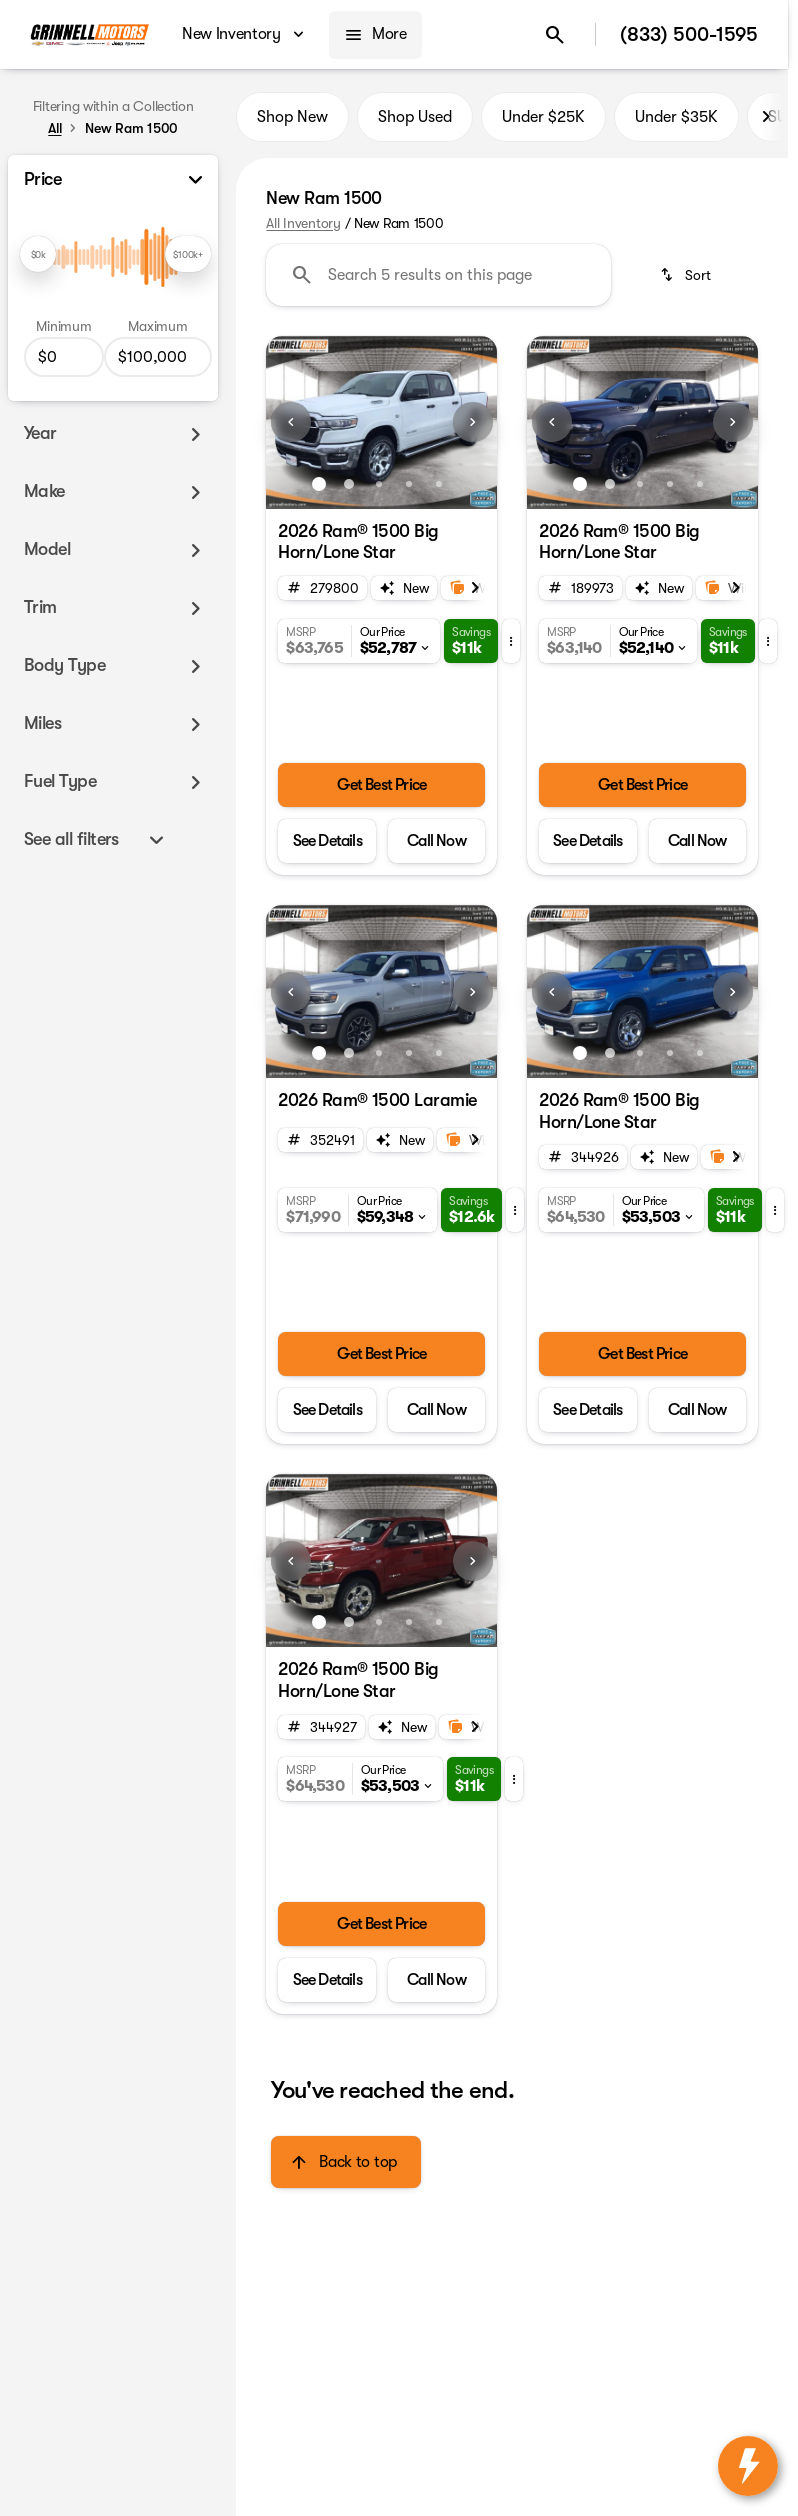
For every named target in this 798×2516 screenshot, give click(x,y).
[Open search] (555, 35)
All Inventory (303, 223)
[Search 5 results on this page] (438, 275)
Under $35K (676, 117)
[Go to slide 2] (349, 484)
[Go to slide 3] (379, 484)
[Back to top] (345, 2162)
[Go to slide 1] (319, 484)
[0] (64, 357)
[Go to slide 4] (409, 484)
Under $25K (543, 117)
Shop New (292, 117)
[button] (283, 422)
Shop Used (415, 117)
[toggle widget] (748, 2466)
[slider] (38, 254)
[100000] (158, 357)
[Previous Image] (291, 422)
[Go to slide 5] (439, 484)
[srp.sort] (686, 275)
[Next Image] (766, 117)
